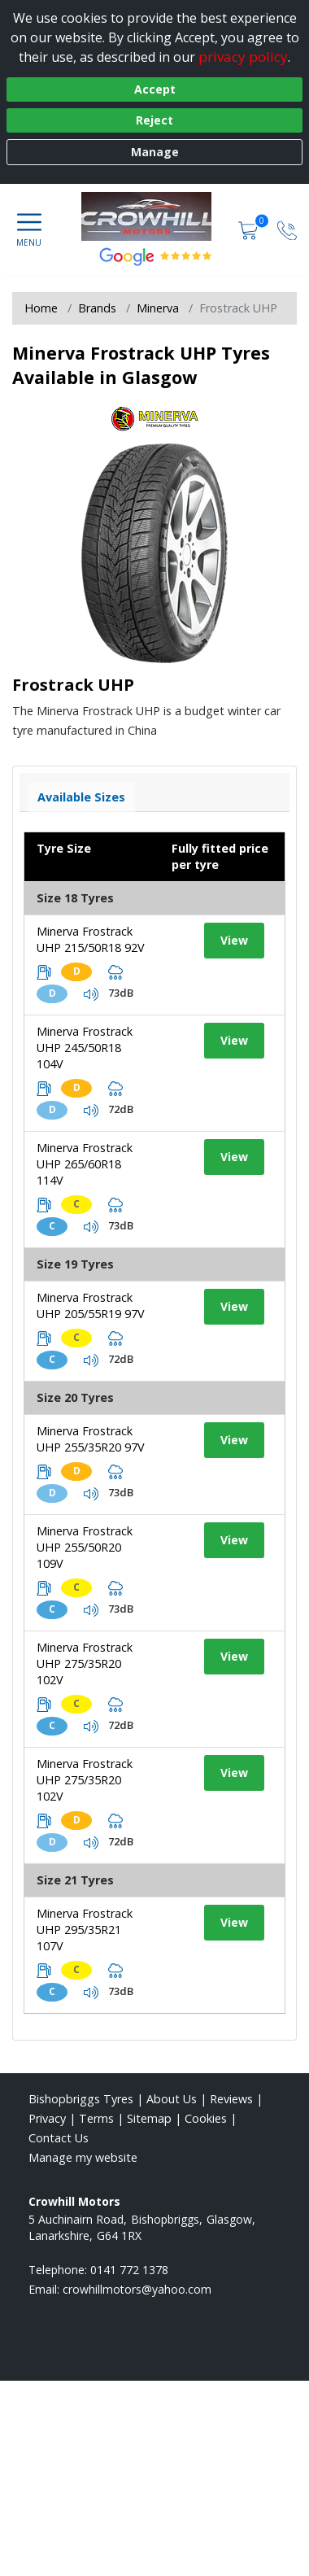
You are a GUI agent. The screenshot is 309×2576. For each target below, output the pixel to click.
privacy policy (243, 56)
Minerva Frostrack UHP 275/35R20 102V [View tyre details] (85, 1663)
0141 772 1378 (129, 2269)
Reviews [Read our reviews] (231, 2099)
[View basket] (249, 229)
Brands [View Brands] (97, 308)
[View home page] (154, 216)
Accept (155, 89)
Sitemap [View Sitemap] (149, 2118)
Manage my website (82, 2157)
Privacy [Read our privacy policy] (47, 2118)
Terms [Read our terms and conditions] (96, 2118)
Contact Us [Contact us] (58, 2138)
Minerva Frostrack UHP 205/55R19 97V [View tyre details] (91, 1305)
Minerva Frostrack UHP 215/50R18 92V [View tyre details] (91, 939)
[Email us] (137, 2289)
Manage (155, 151)
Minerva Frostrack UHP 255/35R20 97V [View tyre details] (91, 1439)
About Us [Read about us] (171, 2099)
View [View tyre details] (234, 940)
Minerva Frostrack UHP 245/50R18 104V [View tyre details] (85, 1048)
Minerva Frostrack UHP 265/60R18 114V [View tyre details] (85, 1164)
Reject (154, 120)
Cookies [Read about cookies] (206, 2118)
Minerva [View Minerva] (158, 308)
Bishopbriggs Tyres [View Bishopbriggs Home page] (80, 2099)
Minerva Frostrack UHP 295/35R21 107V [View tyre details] (85, 1930)
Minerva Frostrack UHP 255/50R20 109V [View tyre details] (85, 1547)
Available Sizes (81, 797)
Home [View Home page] (41, 308)
